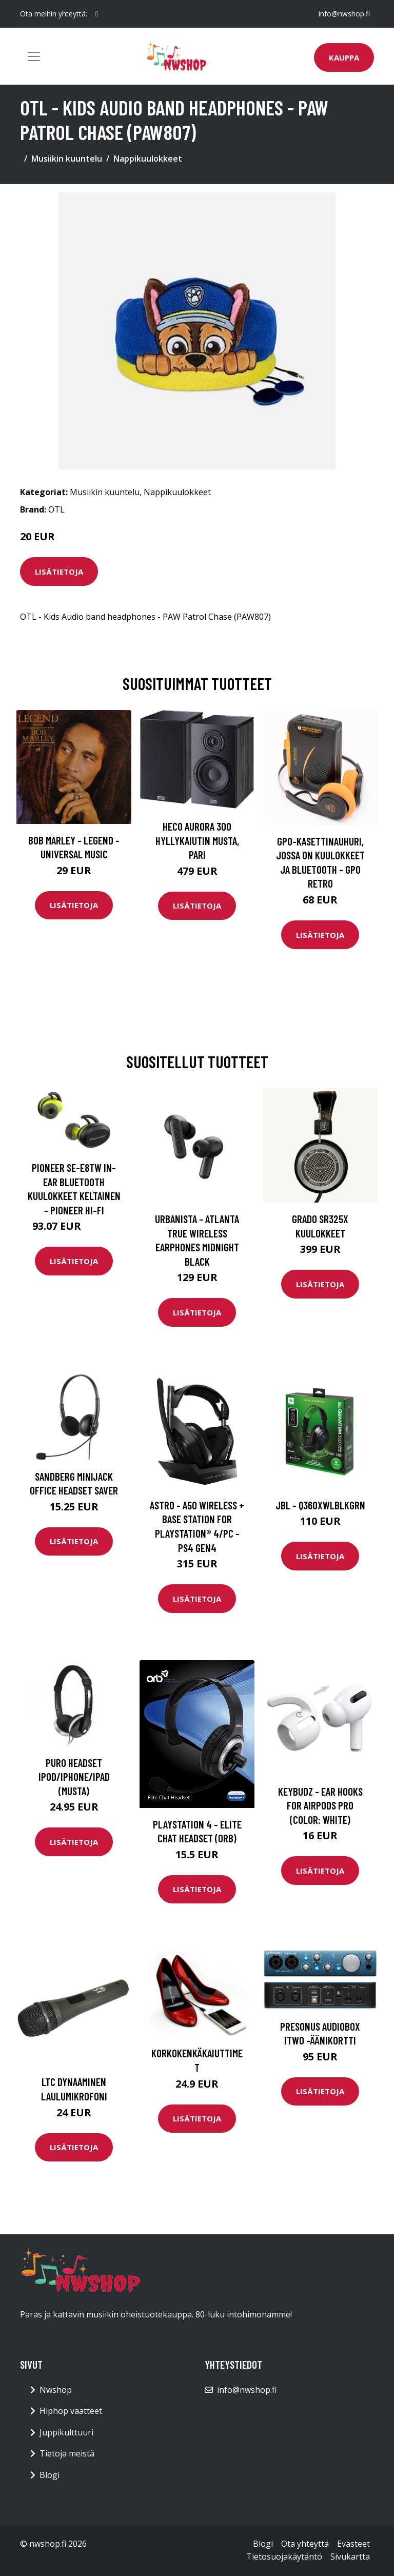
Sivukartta (350, 2556)
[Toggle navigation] (34, 56)
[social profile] (96, 14)
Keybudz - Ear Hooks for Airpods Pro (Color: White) (320, 1805)
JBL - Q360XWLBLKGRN (320, 1505)
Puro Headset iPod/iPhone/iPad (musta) (74, 1776)
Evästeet (353, 2543)
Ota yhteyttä (305, 2543)
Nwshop (56, 2389)
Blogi (50, 2475)
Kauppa (344, 57)
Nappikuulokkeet (147, 158)
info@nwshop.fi (344, 13)
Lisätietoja (59, 571)
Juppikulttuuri (66, 2432)
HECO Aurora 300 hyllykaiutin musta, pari (197, 840)
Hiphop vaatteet (71, 2410)
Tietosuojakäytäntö (284, 2556)
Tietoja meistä (67, 2453)
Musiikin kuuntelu (66, 158)
